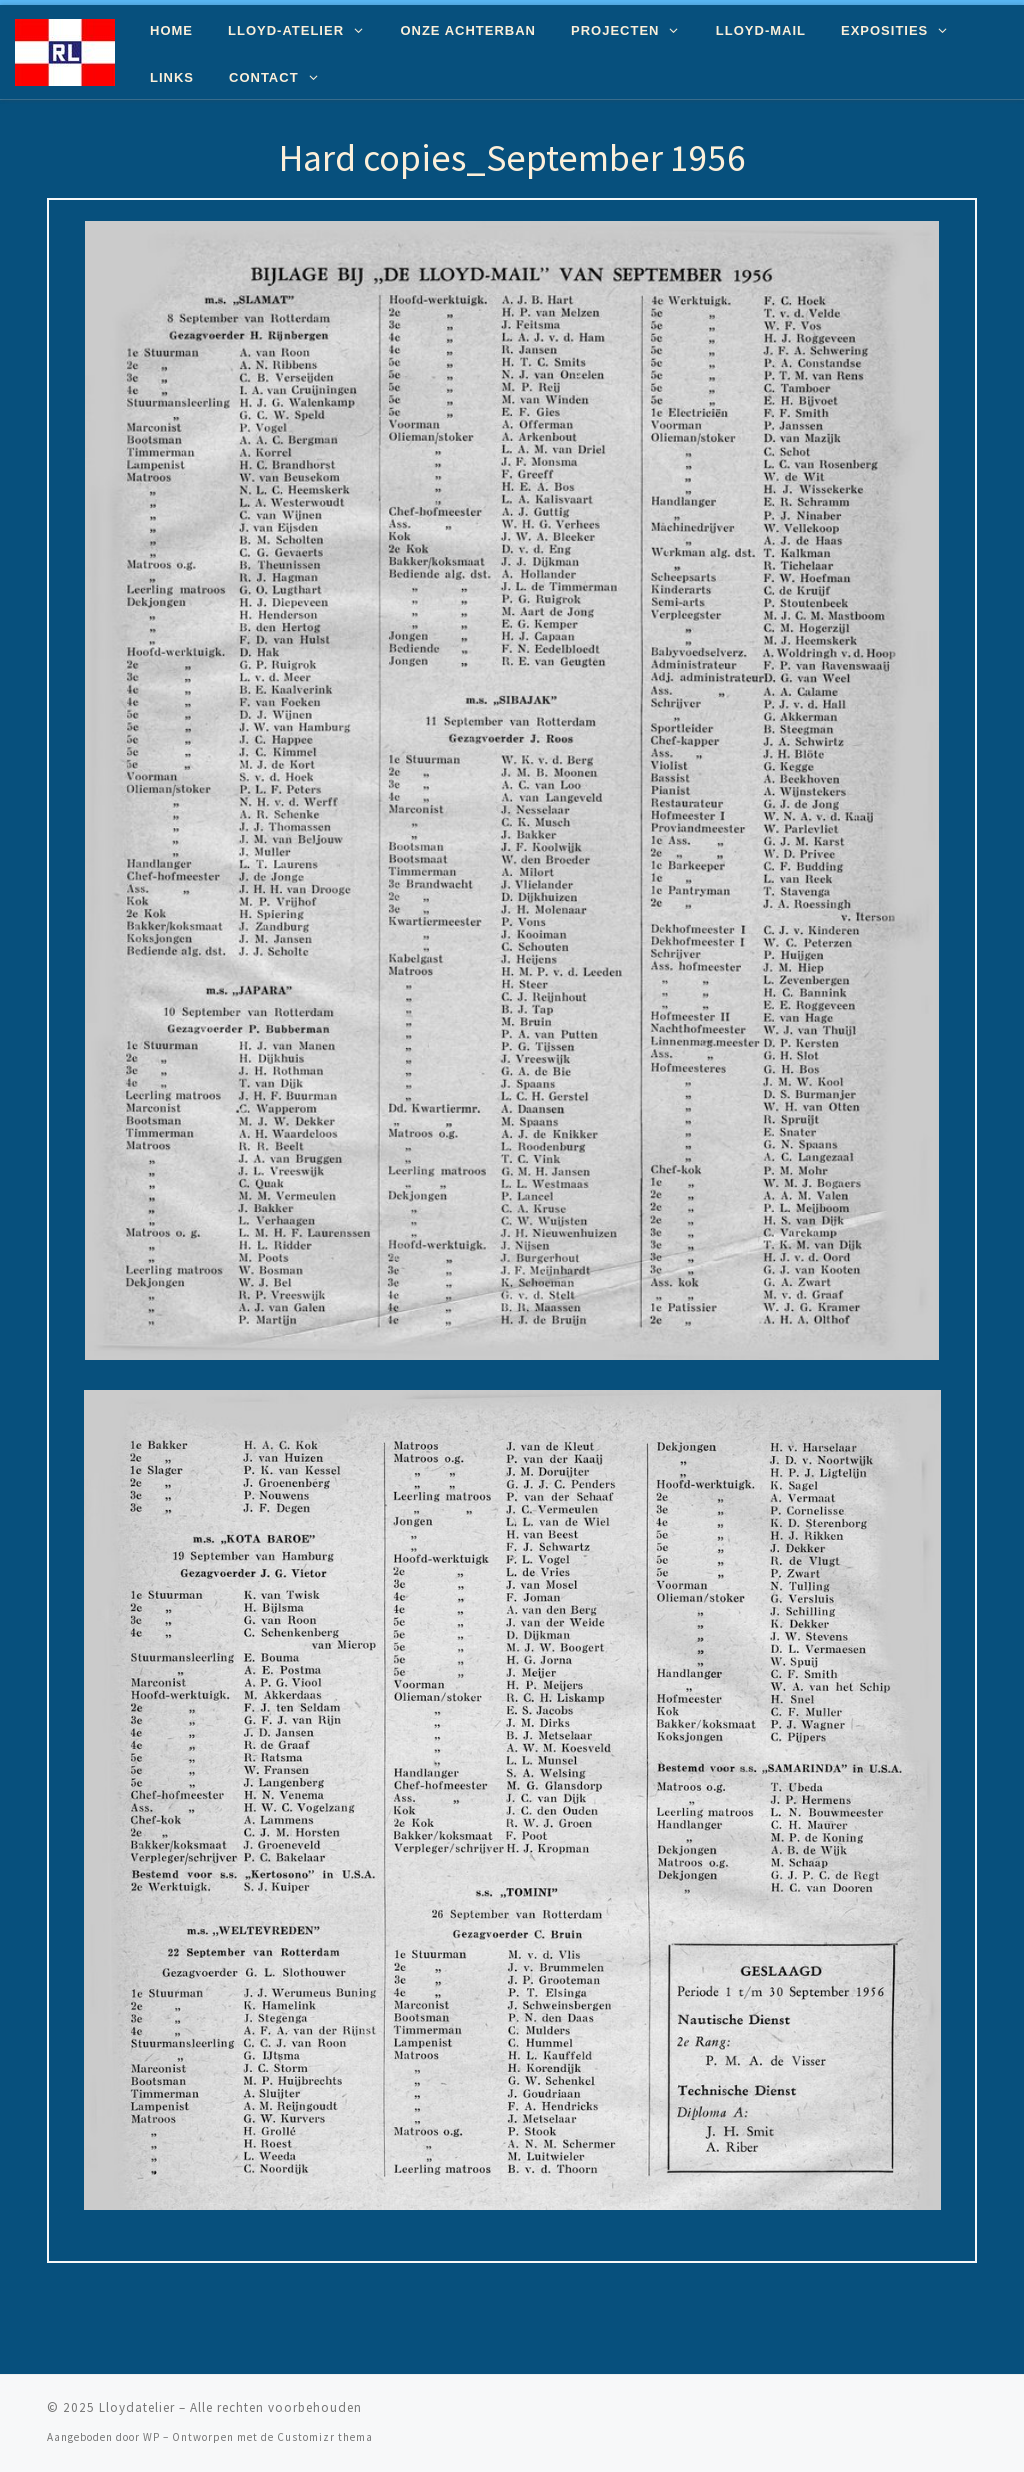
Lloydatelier (137, 2407)
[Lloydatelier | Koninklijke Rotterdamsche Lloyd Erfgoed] (65, 48)
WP (151, 2437)
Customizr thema (325, 2437)
